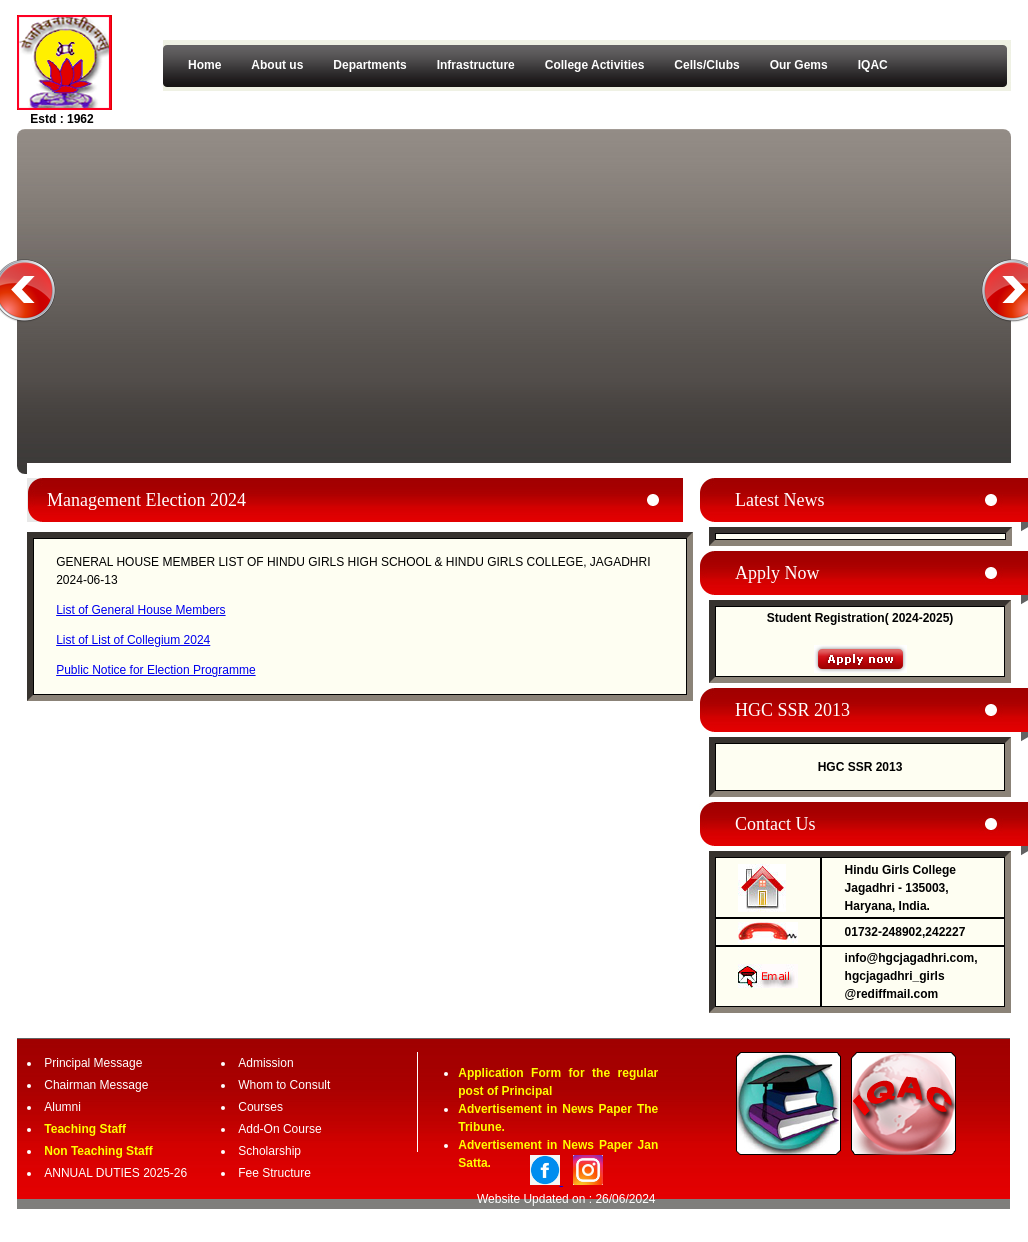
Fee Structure (274, 1173)
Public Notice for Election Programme (155, 670)
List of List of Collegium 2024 (133, 640)
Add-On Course (279, 1129)
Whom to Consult (284, 1085)
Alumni (62, 1107)
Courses (260, 1107)
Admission (265, 1063)
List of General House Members (140, 610)
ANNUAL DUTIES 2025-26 (115, 1173)
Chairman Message (96, 1085)
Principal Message (93, 1063)
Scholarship (269, 1151)
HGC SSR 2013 (860, 767)
